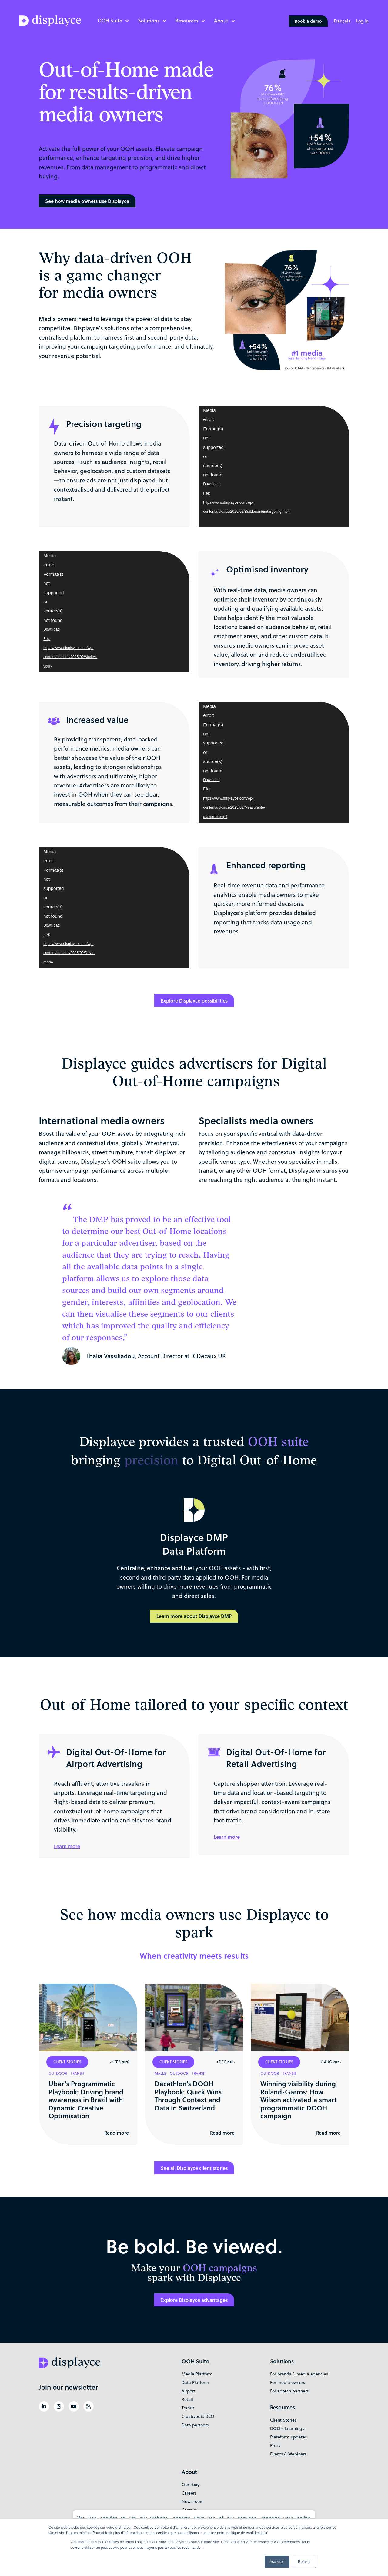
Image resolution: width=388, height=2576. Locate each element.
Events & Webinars (288, 2454)
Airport (188, 2391)
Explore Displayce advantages (194, 2299)
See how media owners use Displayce (87, 200)
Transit (188, 2408)
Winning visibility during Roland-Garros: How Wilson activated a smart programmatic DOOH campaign (298, 2099)
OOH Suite (110, 20)
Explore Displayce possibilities (194, 1000)
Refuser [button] (304, 2562)
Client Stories (283, 2420)
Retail (187, 2399)
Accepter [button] (277, 2562)
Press (275, 2445)
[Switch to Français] (342, 21)
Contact (189, 2510)
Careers (189, 2493)
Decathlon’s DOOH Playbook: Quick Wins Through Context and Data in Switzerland (188, 2095)
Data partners (195, 2425)
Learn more (67, 1846)
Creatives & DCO (198, 2416)
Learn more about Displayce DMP (194, 1616)
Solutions (148, 20)
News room (193, 2501)
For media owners (287, 2382)
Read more (116, 2132)
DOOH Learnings (287, 2428)
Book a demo (308, 21)
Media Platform (197, 2374)
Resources (186, 20)
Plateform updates (288, 2437)
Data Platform (195, 2382)
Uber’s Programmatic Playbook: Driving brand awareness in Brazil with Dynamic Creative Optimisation (85, 2099)
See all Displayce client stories (194, 2167)
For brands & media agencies (299, 2374)
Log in (362, 21)
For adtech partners (289, 2391)
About (221, 20)
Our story (191, 2485)
